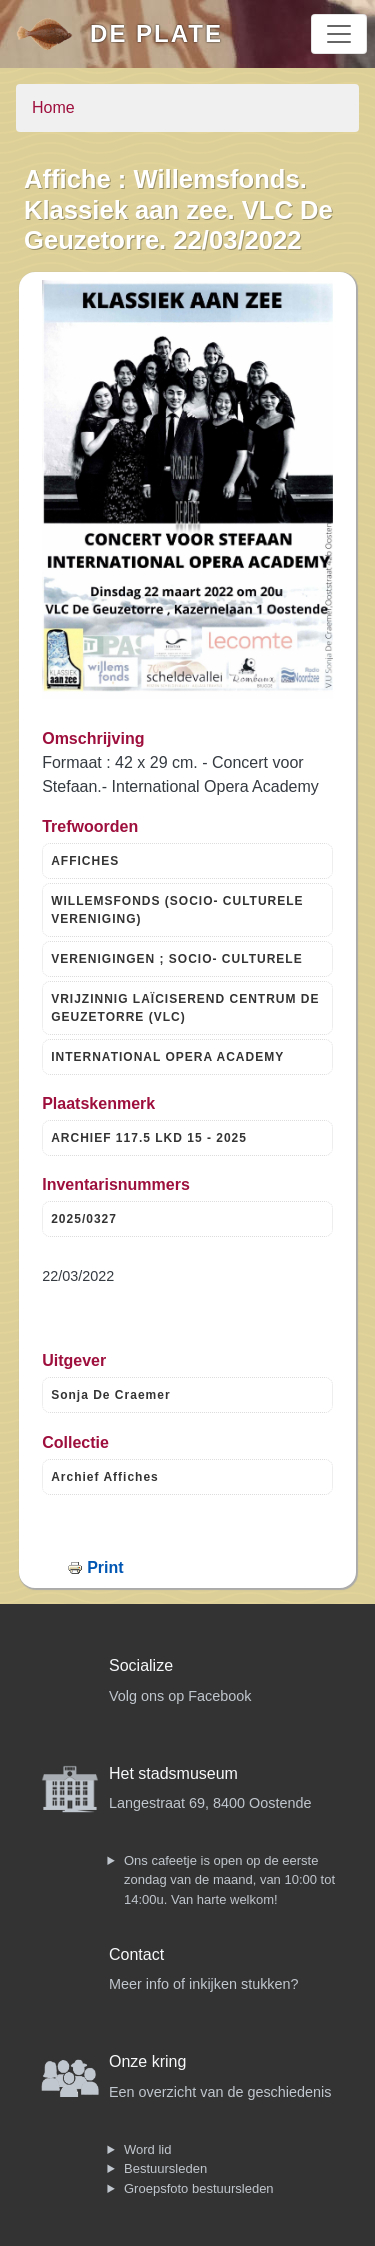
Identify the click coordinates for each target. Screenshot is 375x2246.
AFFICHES (85, 861)
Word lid (147, 2149)
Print (105, 1567)
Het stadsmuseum (173, 1773)
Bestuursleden (165, 2168)
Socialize (141, 1665)
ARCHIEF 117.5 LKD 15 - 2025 (149, 1138)
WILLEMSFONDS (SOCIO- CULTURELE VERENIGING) (177, 910)
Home (53, 107)
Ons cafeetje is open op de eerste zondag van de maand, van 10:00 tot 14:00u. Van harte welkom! (229, 1880)
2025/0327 (84, 1219)
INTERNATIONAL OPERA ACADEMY (167, 1057)
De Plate (156, 33)
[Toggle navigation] (339, 34)
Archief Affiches (105, 1477)
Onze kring (147, 2061)
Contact (136, 1954)
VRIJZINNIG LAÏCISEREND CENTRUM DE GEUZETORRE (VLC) (185, 1008)
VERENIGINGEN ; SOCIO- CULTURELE (176, 959)
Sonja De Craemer (110, 1395)
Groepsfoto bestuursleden (199, 2188)
